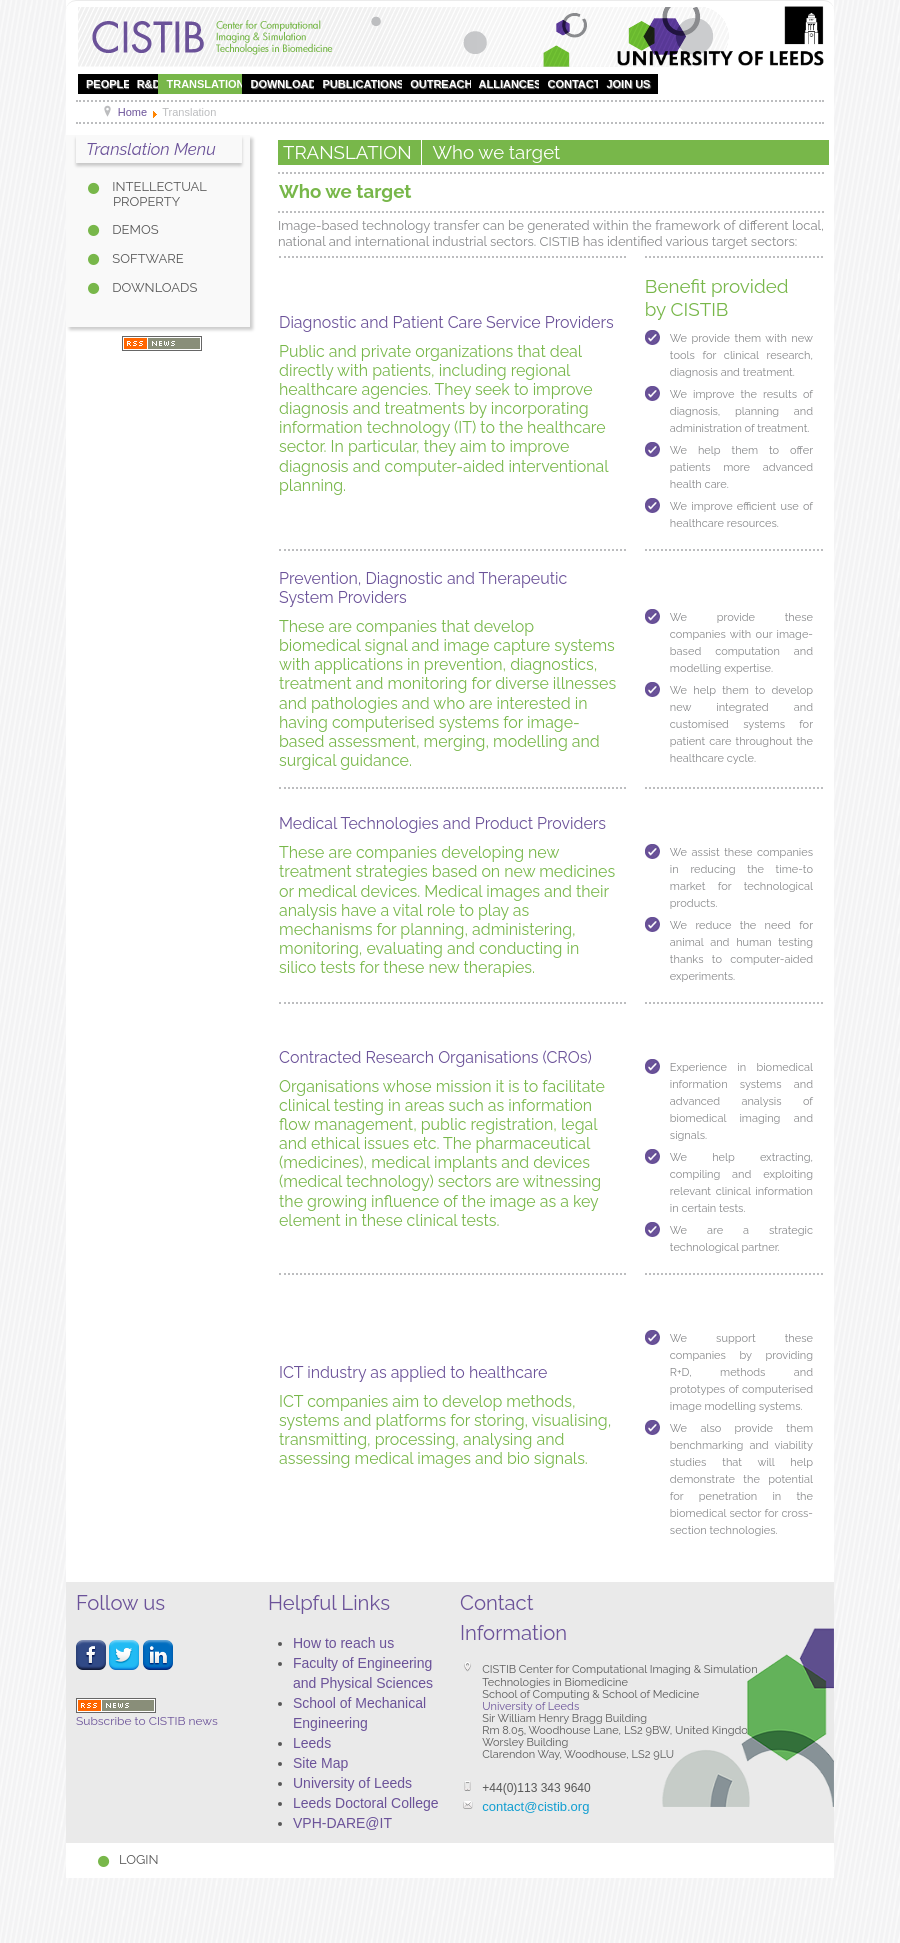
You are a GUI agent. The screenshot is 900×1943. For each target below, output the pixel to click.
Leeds (312, 1743)
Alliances (510, 84)
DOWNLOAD (283, 84)
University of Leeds (352, 1783)
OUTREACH (441, 84)
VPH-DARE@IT (342, 1823)
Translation (205, 84)
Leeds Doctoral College (366, 1803)
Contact (573, 84)
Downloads (153, 287)
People (108, 84)
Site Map (320, 1763)
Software (146, 258)
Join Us (628, 84)
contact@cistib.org (535, 1806)
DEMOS (134, 229)
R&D (149, 84)
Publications (363, 84)
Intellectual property (158, 193)
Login (139, 1859)
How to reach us (343, 1643)
